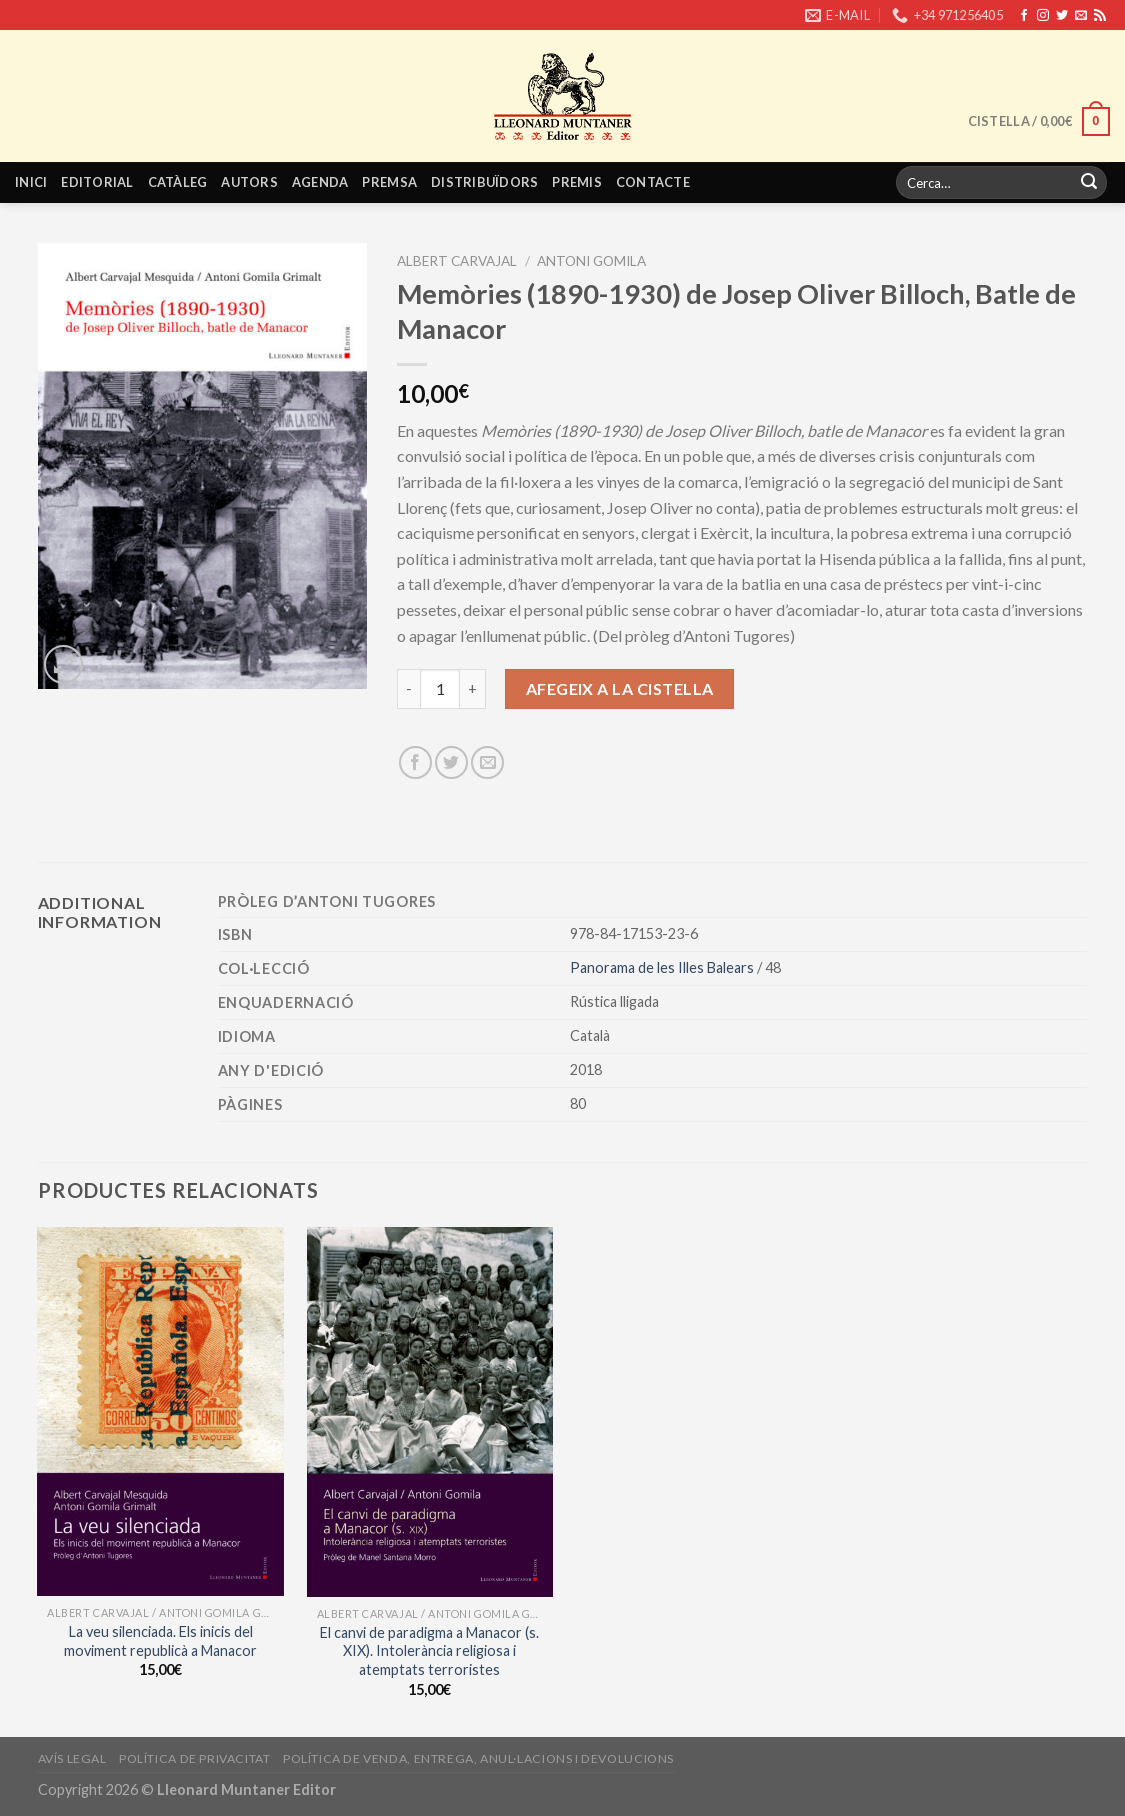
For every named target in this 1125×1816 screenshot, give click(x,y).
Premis (577, 182)
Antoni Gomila (591, 261)
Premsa (389, 182)
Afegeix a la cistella (620, 688)
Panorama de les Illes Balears (663, 967)
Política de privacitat (194, 1758)
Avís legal (72, 1758)
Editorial (97, 182)
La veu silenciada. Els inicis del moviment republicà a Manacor (160, 1641)
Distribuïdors (484, 182)
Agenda (320, 182)
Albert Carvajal (457, 261)
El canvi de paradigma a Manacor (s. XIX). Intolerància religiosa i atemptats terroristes (429, 1651)
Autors (249, 182)
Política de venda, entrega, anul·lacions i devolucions (478, 1758)
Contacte (653, 182)
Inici (31, 182)
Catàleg (178, 182)
